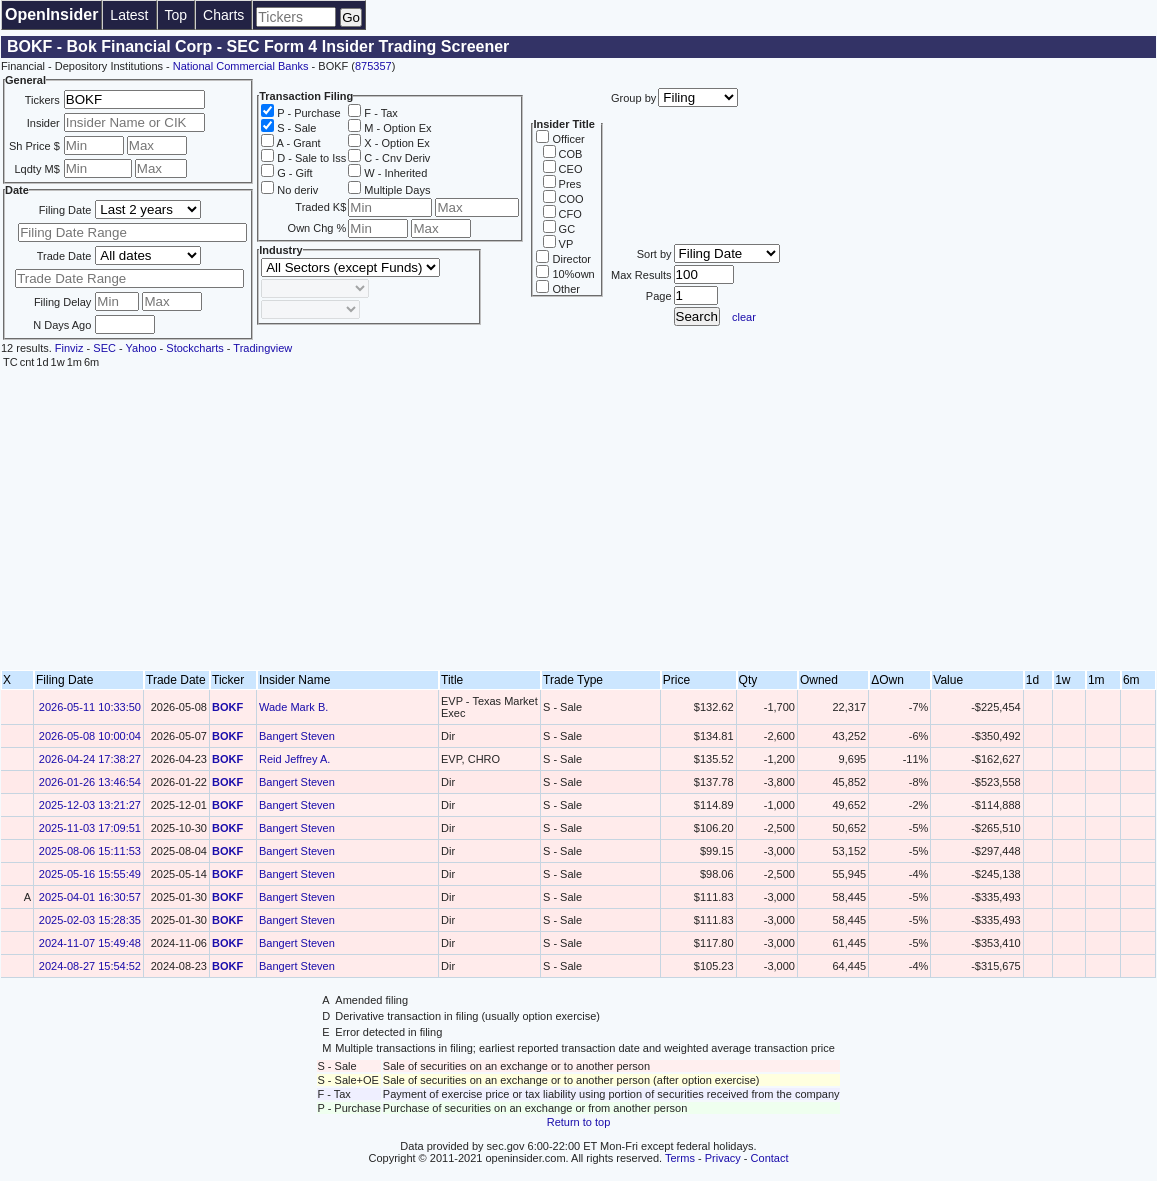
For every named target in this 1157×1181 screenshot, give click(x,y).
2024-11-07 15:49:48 (90, 943)
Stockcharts (194, 348)
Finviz (69, 348)
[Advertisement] (578, 520)
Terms (680, 1158)
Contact (770, 1158)
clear (744, 317)
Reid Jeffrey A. (294, 759)
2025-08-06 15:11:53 (90, 851)
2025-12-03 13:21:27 (90, 805)
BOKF (227, 707)
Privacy (723, 1158)
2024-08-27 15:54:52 (90, 966)
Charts (223, 15)
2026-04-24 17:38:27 (90, 759)
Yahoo (141, 348)
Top (176, 15)
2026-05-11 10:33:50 (90, 707)
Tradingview (262, 348)
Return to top (579, 1122)
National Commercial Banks (241, 66)
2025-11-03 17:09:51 (90, 828)
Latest (129, 15)
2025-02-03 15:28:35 (90, 920)
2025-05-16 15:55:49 (90, 874)
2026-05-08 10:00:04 (90, 736)
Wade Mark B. (293, 707)
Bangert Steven (297, 736)
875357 (373, 66)
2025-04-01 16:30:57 (90, 897)
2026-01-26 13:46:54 (90, 782)
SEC (104, 348)
